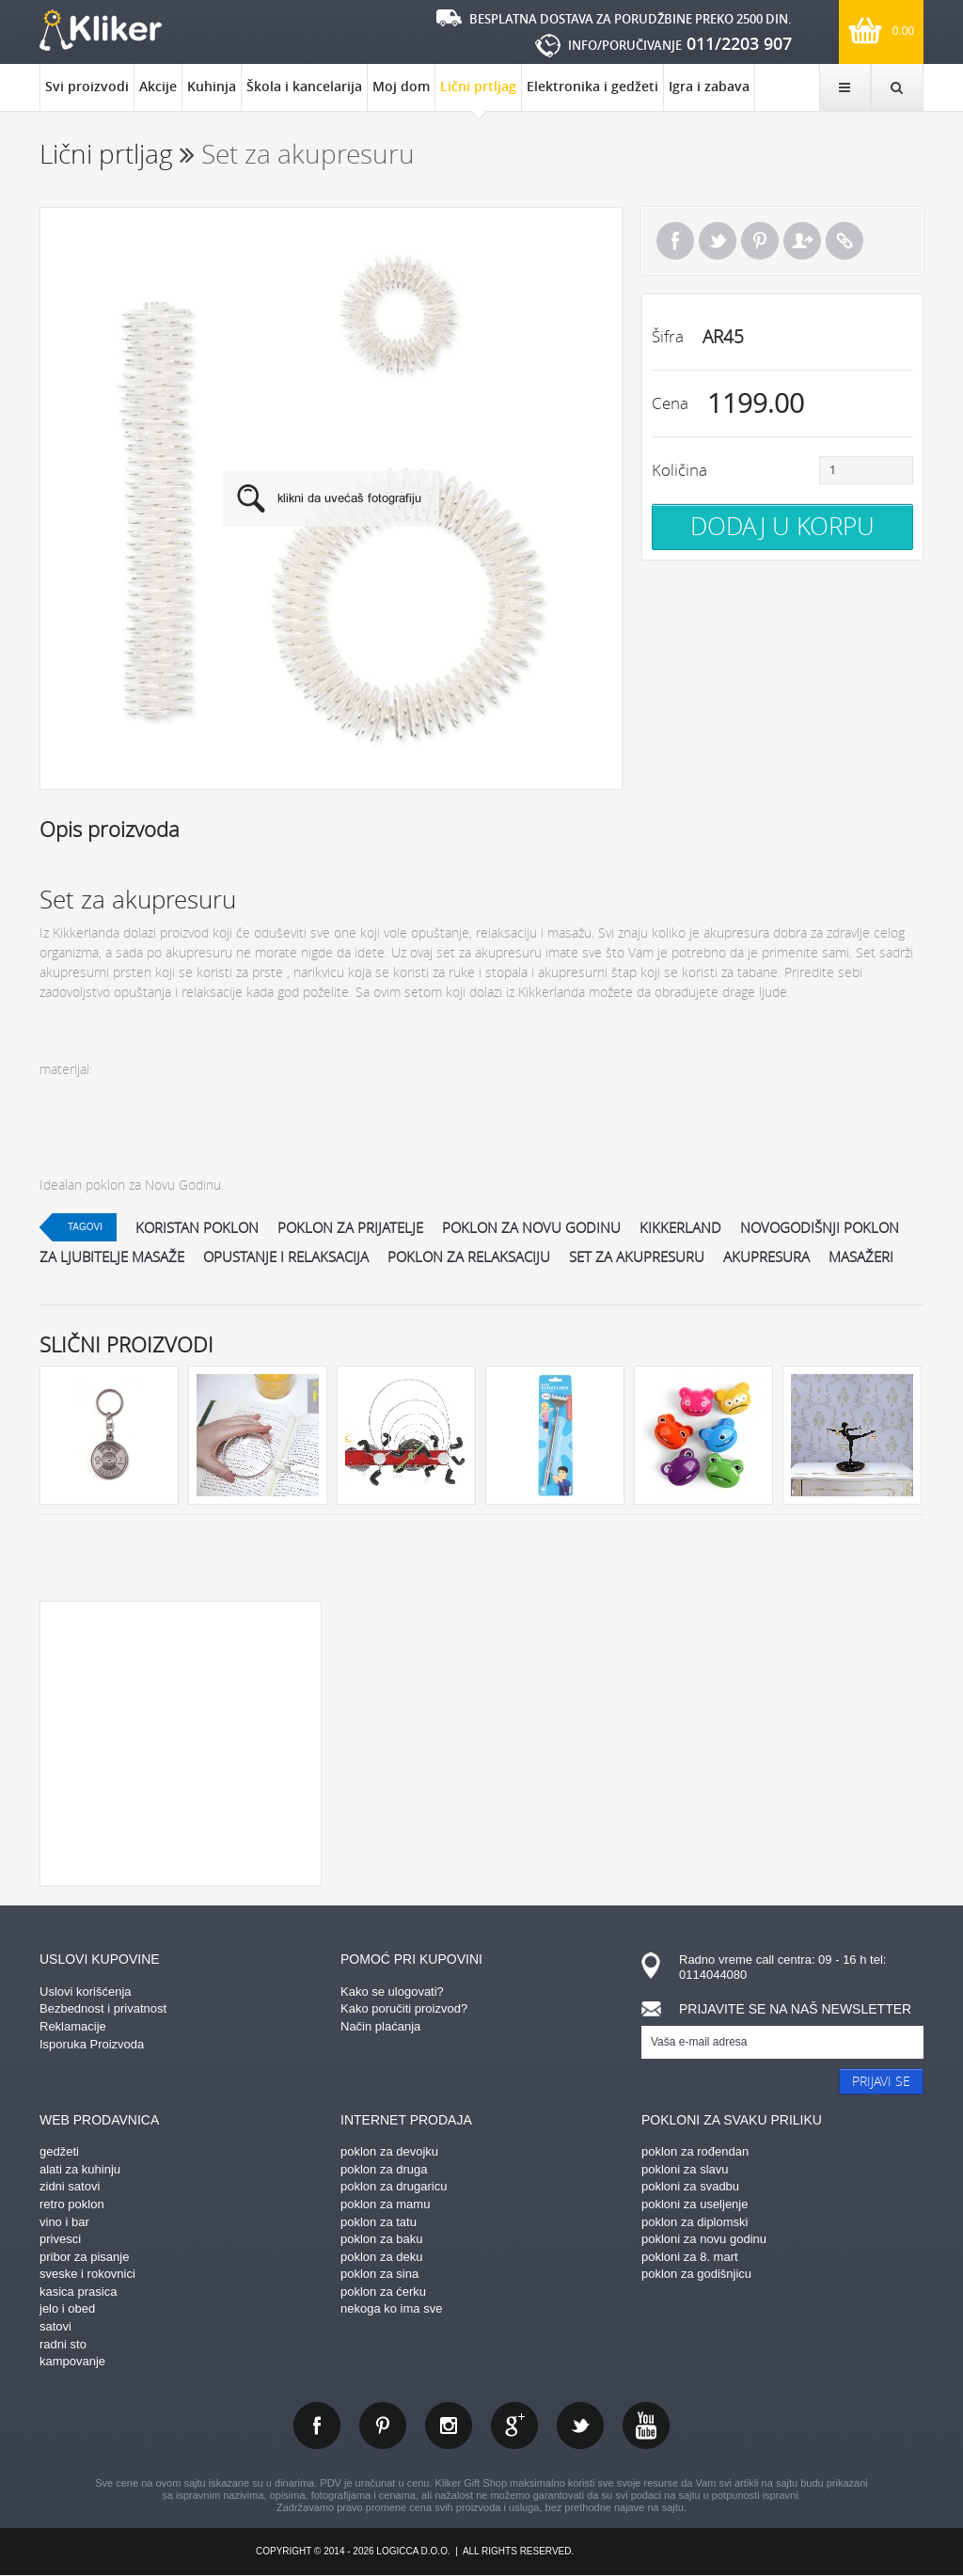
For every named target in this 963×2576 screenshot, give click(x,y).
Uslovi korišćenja (85, 1991)
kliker (100, 30)
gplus (514, 2425)
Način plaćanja (380, 2026)
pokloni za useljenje (694, 2204)
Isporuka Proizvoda (91, 2044)
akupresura (766, 1256)
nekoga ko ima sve (391, 2308)
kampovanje (72, 2361)
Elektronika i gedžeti (592, 86)
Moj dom (401, 86)
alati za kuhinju (79, 2169)
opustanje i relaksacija (286, 1256)
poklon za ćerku (383, 2291)
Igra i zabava (709, 86)
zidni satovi (69, 2186)
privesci (60, 2239)
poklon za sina (379, 2274)
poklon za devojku (389, 2151)
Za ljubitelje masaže (111, 1256)
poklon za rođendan (695, 2151)
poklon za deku (381, 2257)
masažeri (861, 1256)
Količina (679, 470)
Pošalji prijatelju (802, 241)
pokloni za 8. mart (689, 2257)
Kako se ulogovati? (392, 1991)
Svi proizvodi (87, 86)
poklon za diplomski (694, 2222)
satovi (55, 2326)
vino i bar (64, 2222)
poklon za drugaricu (393, 2186)
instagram (448, 2425)
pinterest (382, 2425)
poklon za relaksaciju (468, 1256)
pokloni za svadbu (690, 2186)
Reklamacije (72, 2026)
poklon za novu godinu (531, 1227)
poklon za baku (381, 2239)
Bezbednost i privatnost (102, 2008)
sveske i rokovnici (87, 2274)
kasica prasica (78, 2291)
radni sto (63, 2344)
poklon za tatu (378, 2222)
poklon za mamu (385, 2204)
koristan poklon (197, 1227)
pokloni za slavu (685, 2169)
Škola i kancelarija (304, 86)
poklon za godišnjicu (696, 2274)
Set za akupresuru (636, 1256)
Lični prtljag (478, 94)
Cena (670, 403)
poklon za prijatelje (350, 1227)
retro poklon (71, 2204)
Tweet (717, 241)
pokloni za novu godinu (703, 2239)
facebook (316, 2425)
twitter (580, 2425)
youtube (646, 2425)
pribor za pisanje (84, 2257)
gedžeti (59, 2151)
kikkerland (680, 1227)
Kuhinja (211, 86)
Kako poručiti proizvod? (403, 2008)
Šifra (668, 336)
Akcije (158, 86)
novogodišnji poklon (819, 1227)
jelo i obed (67, 2308)
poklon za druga (384, 2169)
